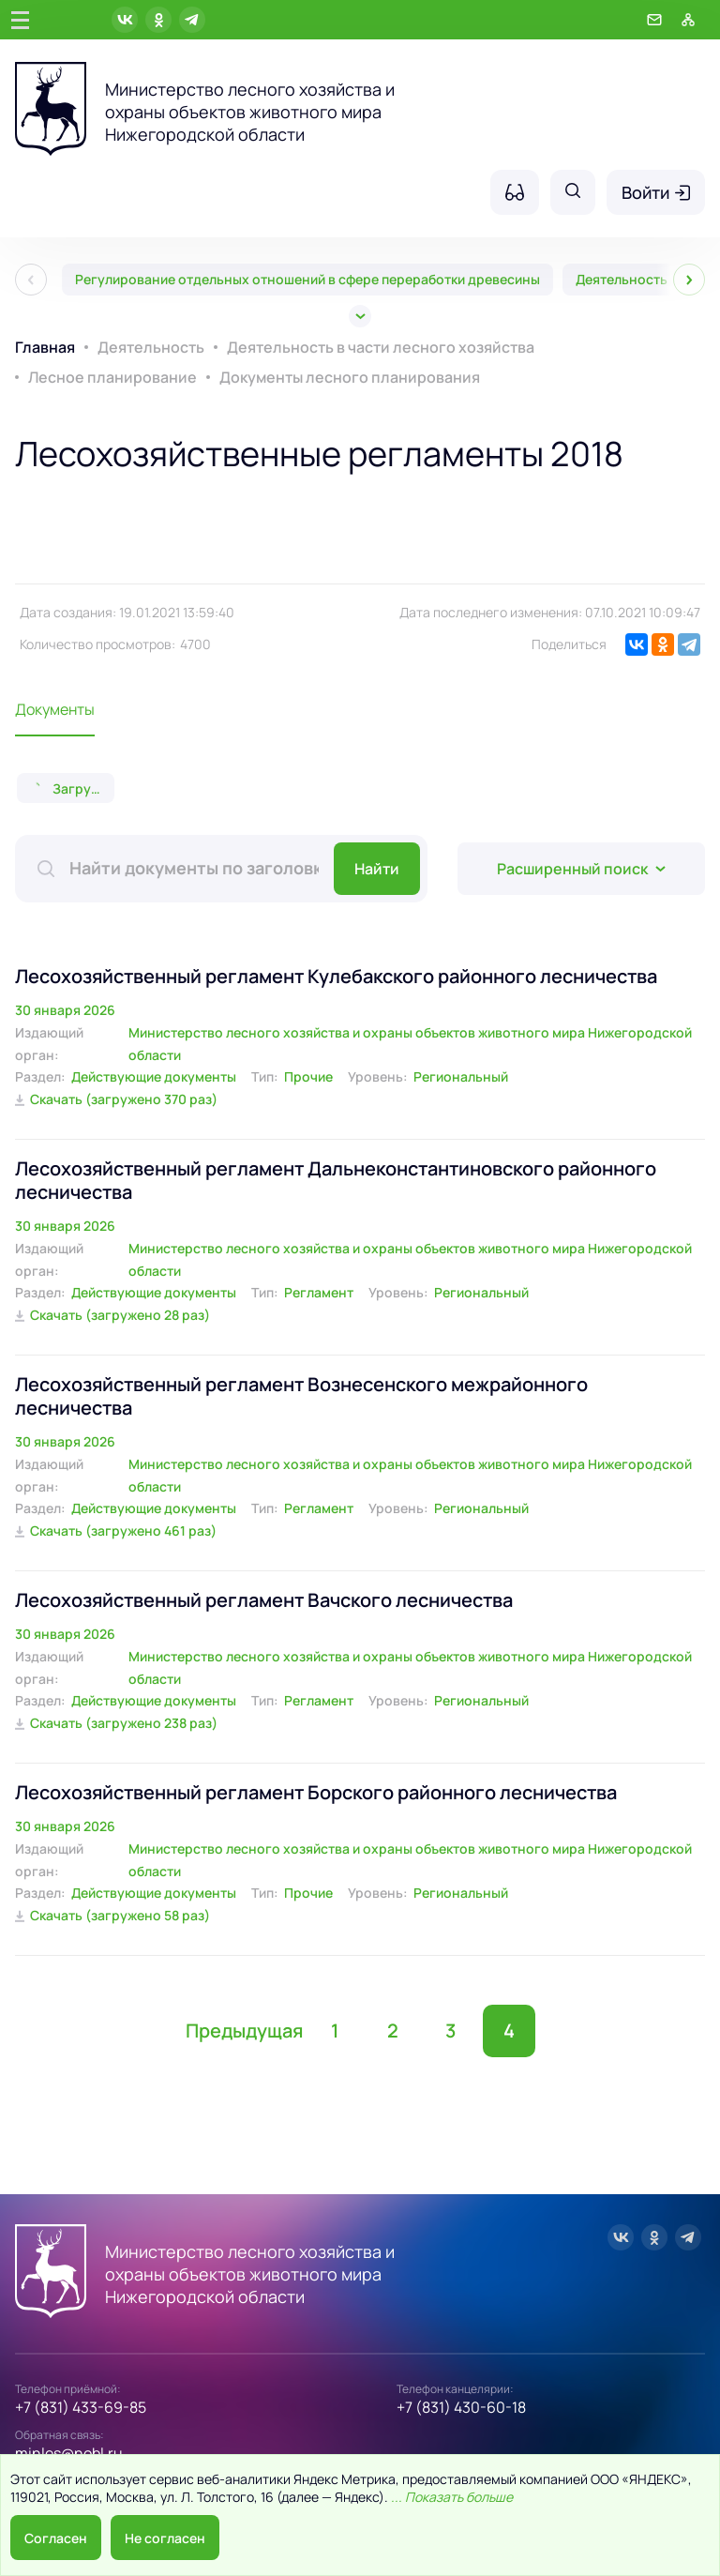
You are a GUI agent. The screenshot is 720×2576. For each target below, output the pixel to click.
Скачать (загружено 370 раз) (124, 1099)
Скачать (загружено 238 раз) (124, 1723)
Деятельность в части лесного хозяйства (380, 347)
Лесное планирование (112, 377)
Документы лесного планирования (349, 377)
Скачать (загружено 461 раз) (123, 1530)
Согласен (55, 2538)
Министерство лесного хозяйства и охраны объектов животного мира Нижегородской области (410, 1043)
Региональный (460, 1076)
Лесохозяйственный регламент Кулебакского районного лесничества (336, 976)
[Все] (360, 316)
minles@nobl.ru (69, 2453)
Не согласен (165, 2538)
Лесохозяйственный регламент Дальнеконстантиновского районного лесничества (335, 1180)
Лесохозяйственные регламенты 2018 (319, 453)
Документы (55, 709)
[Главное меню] (20, 19)
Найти (376, 868)
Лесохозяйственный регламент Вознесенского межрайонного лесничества (301, 1395)
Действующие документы (153, 1076)
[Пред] (31, 279)
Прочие (308, 1076)
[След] (689, 279)
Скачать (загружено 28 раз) (120, 1315)
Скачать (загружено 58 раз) (120, 1915)
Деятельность (151, 347)
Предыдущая (244, 2030)
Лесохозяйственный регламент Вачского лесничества (264, 1600)
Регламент (318, 1292)
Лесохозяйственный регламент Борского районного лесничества (316, 1792)
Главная (45, 347)
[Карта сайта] (688, 20)
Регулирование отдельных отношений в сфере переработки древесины (307, 279)
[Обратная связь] (654, 20)
